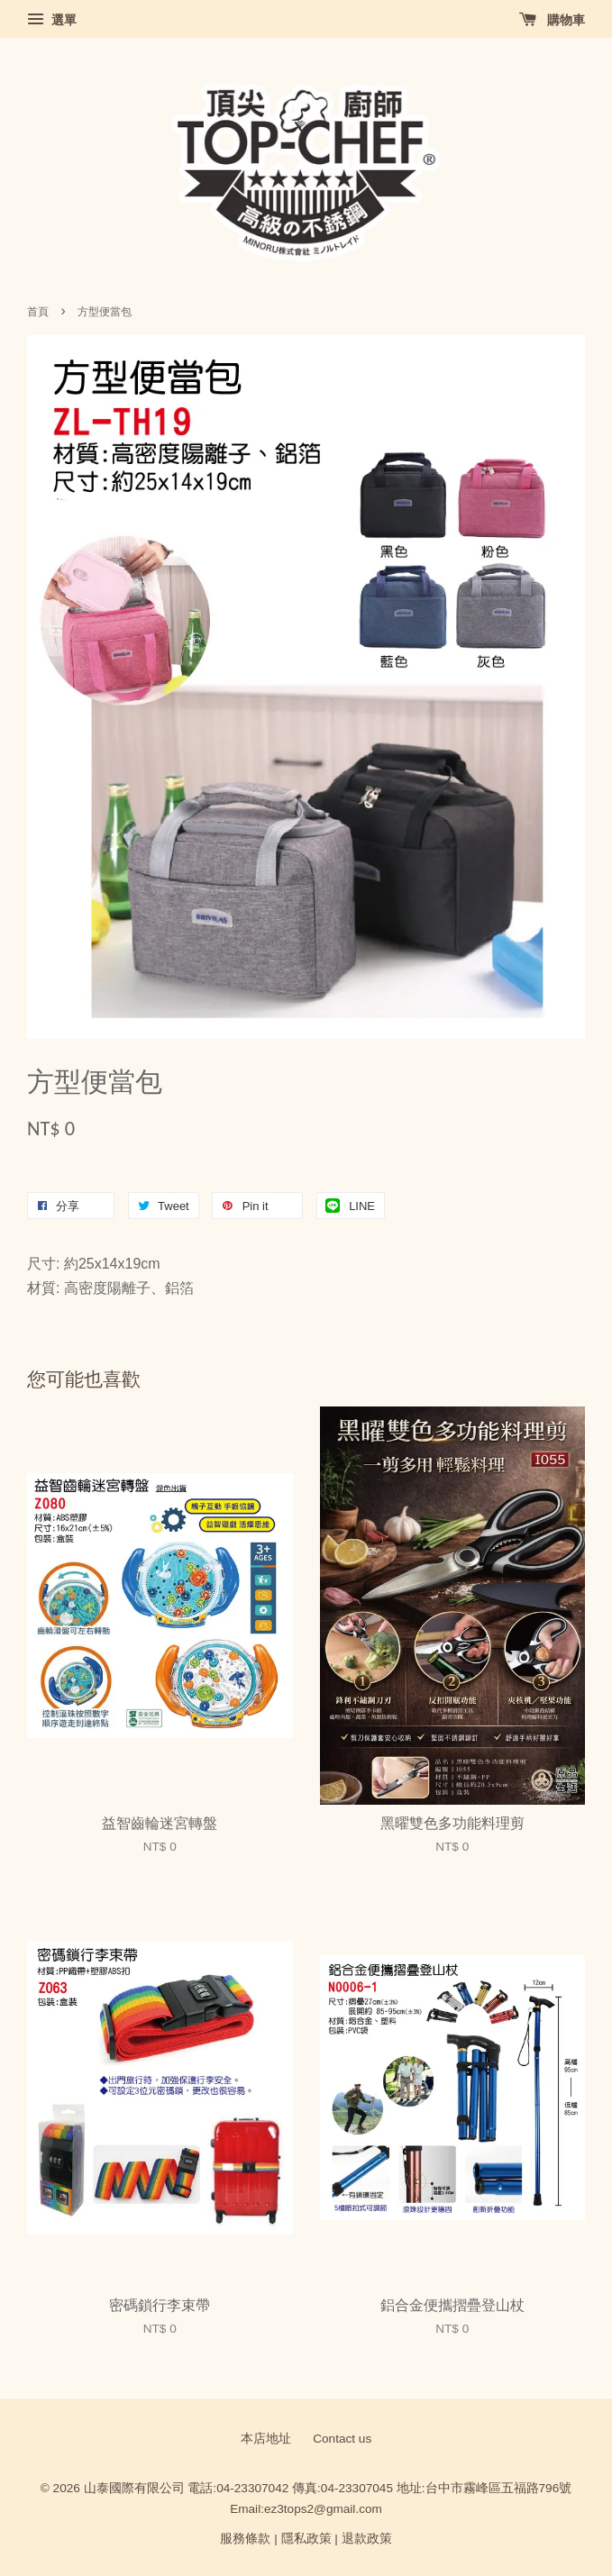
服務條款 (245, 2538)
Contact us (342, 2438)
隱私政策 (306, 2538)
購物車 (552, 20)
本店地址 (266, 2438)
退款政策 (367, 2538)
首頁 (38, 311)
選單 (52, 20)
